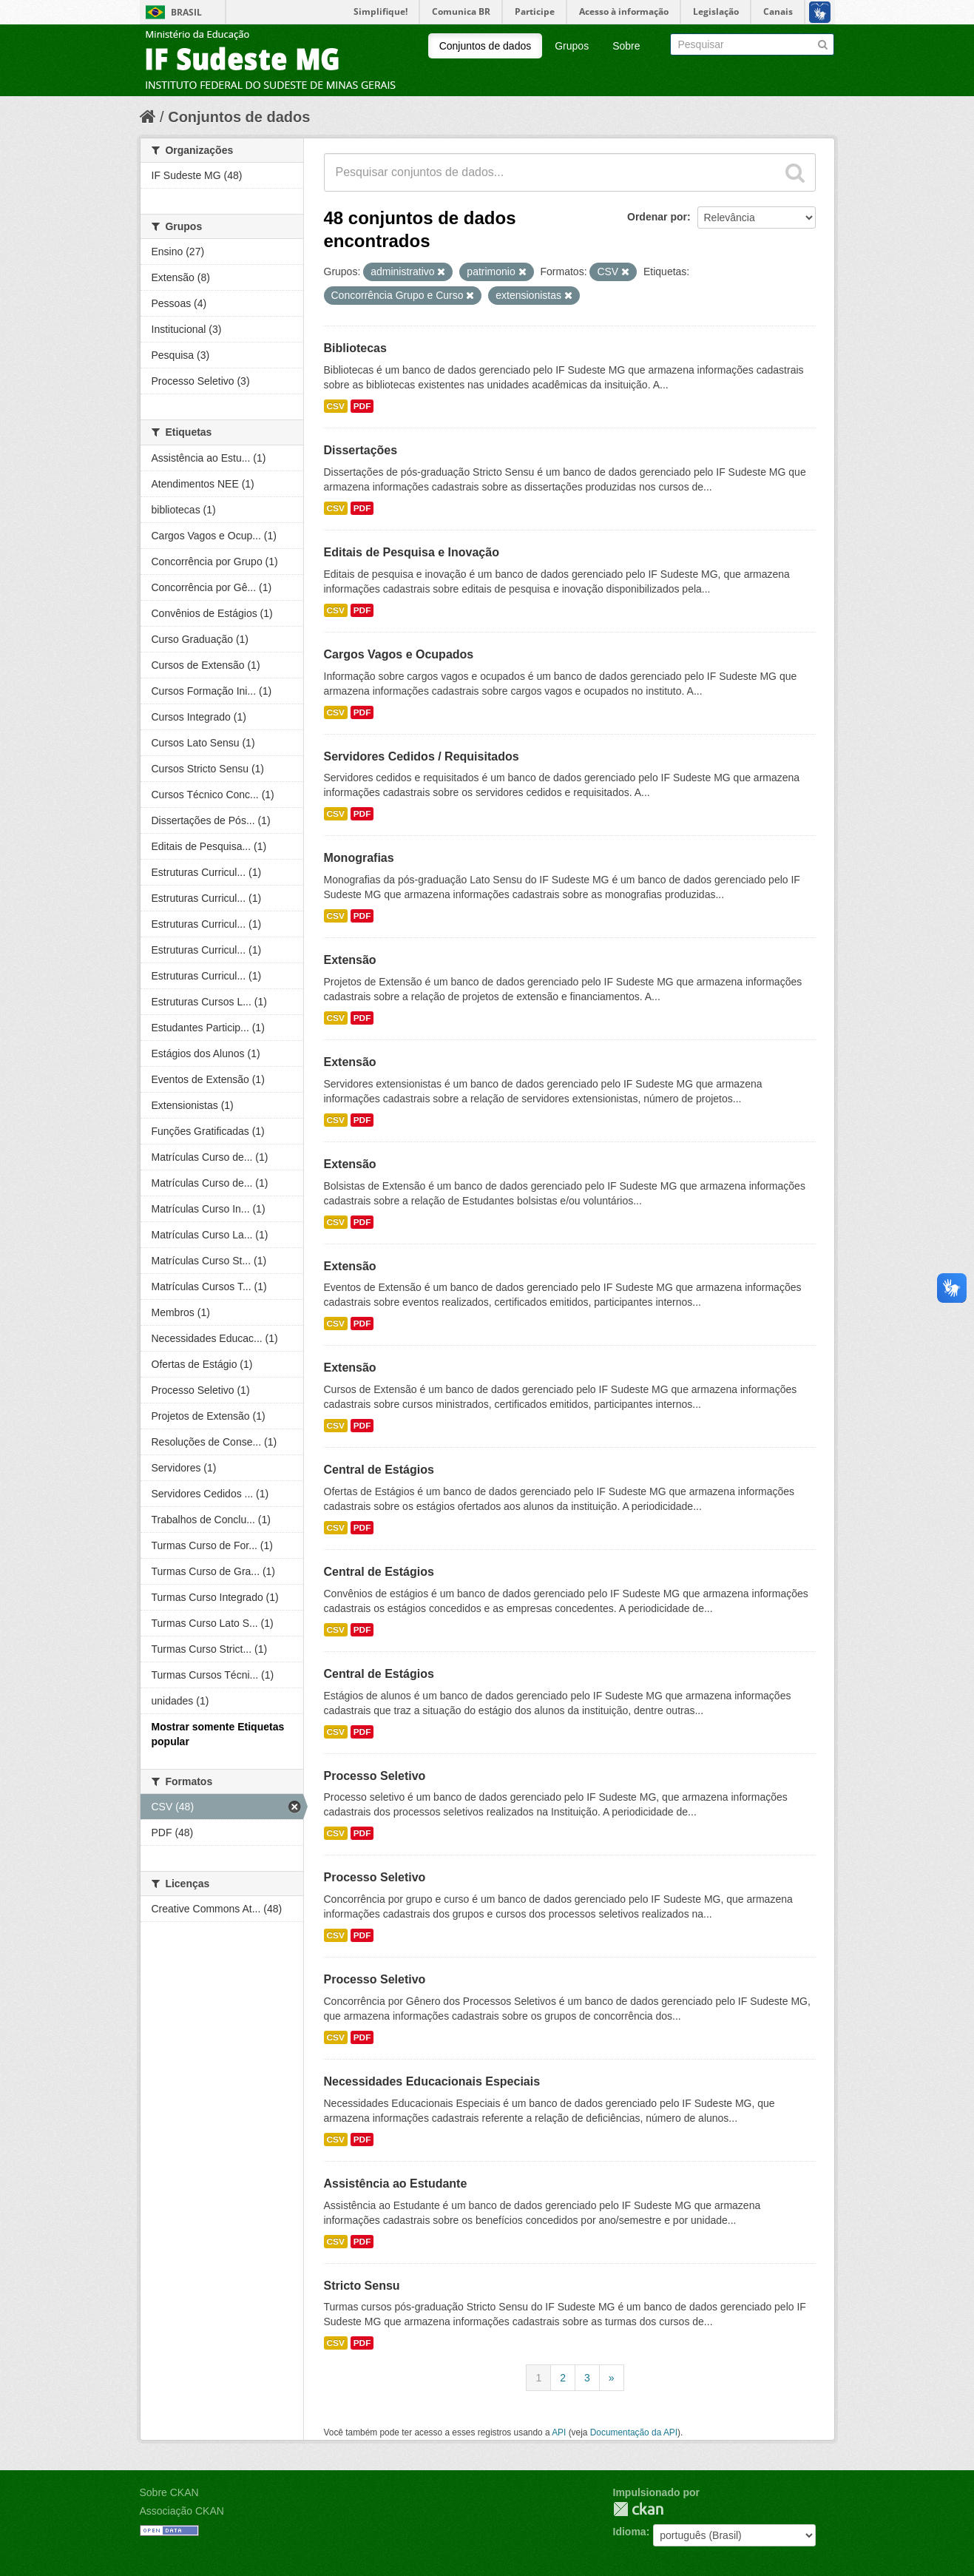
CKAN (638, 2509)
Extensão (350, 960)
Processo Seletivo (375, 1776)
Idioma (629, 2532)
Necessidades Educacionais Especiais (432, 2081)
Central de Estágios (379, 1469)
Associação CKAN (182, 2511)
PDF (362, 406)
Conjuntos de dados (485, 46)
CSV (336, 406)
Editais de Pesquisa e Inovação (411, 552)
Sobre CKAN (169, 2492)
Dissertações (361, 450)
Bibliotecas (355, 348)
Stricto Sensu (362, 2285)
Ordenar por (657, 217)
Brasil (186, 12)
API (559, 2432)
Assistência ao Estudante (395, 2183)
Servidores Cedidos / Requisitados (421, 756)
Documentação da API (633, 2432)
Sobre (626, 46)
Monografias (359, 858)
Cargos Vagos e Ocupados (399, 654)
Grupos (572, 46)
